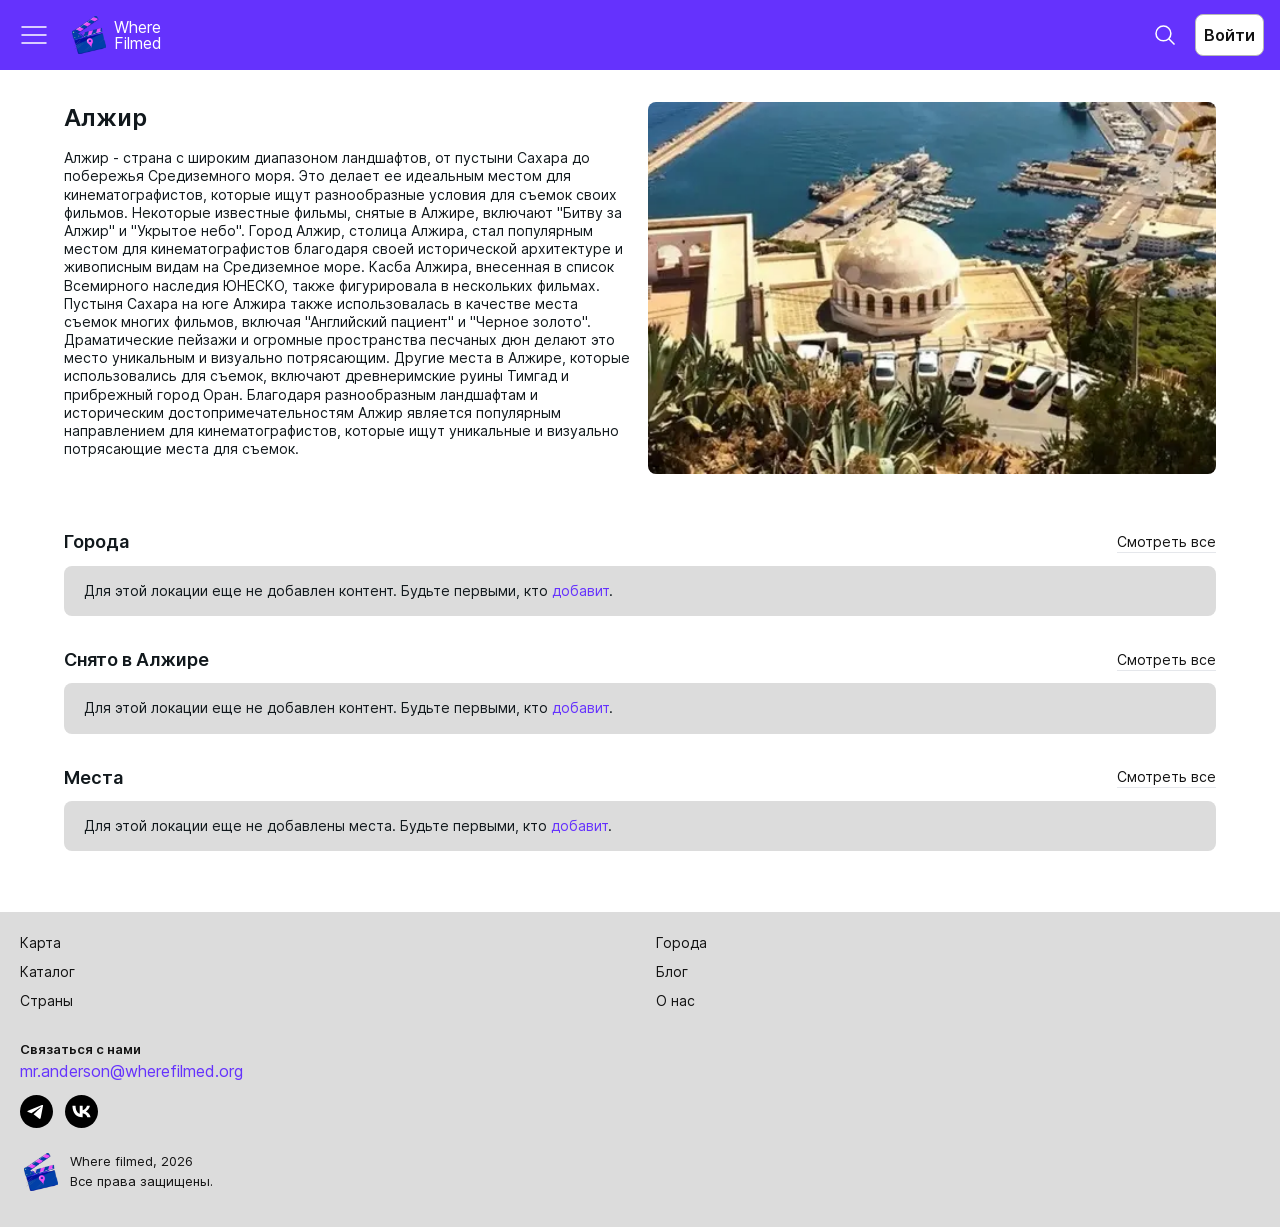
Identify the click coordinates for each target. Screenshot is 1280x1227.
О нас (675, 1000)
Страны (46, 1000)
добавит (580, 590)
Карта (40, 942)
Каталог (47, 971)
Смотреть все (1166, 541)
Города (681, 942)
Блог (672, 971)
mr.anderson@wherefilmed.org (131, 1071)
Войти (1229, 35)
